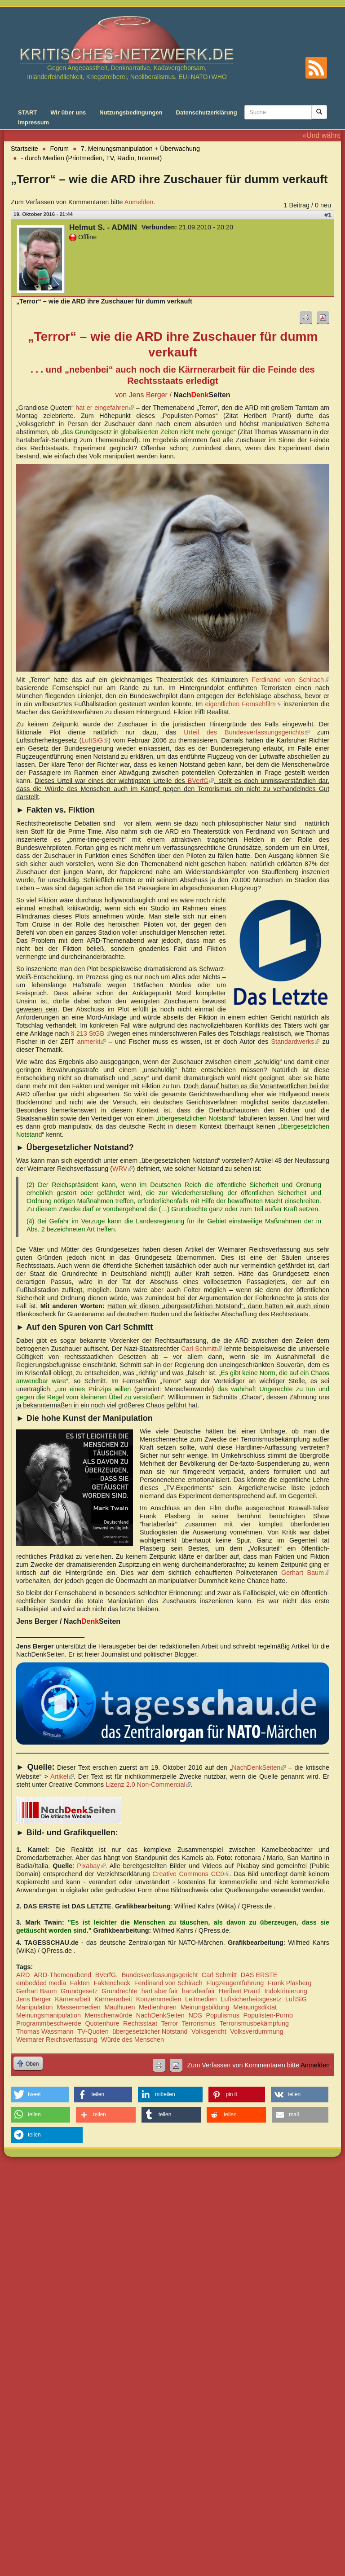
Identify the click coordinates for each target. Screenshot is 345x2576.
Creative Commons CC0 (190, 1873)
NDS (195, 2015)
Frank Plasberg (290, 1983)
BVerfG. (106, 1974)
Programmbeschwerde (48, 2023)
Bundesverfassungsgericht (160, 1974)
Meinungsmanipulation (48, 2015)
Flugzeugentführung (235, 1983)
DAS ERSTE (259, 1974)
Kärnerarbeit (72, 1999)
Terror (169, 2023)
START (27, 112)
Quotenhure (102, 2023)
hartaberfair (198, 1991)
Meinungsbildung (205, 2007)
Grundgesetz (79, 1991)
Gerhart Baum (305, 1572)
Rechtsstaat (140, 2023)
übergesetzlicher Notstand (149, 2031)
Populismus (222, 2015)
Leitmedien (201, 1999)
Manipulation (34, 2007)
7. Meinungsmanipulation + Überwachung (140, 148)
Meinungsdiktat (255, 2007)
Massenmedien (79, 2007)
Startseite (24, 148)
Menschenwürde (109, 2015)
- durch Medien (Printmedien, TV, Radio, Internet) (91, 158)
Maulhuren (119, 2007)
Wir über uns (68, 112)
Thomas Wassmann (44, 2031)
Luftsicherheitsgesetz (251, 1999)
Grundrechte (119, 1991)
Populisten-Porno (268, 2015)
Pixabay (91, 1865)
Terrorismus (199, 2023)
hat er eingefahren (104, 407)
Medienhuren (158, 2007)
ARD (23, 1974)
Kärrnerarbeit (113, 1999)
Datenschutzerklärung (206, 112)
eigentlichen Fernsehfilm (243, 704)
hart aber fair (160, 1991)
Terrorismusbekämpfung (254, 2023)
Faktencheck (111, 1983)
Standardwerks (295, 1041)
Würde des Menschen (132, 2039)
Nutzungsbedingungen (130, 112)
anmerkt (91, 1041)
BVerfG (201, 780)
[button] (40, 2094)
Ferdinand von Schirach (290, 679)
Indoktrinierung (286, 1991)
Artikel (62, 1776)
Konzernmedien (158, 1999)
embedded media (41, 1983)
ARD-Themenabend (62, 1974)
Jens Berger (33, 1999)
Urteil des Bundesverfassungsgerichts (247, 732)
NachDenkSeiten (259, 1767)
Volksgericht (208, 2031)
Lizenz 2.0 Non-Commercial (148, 1784)
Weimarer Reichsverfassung (56, 2039)
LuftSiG (94, 740)
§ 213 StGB (91, 1033)
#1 (328, 215)
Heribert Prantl (240, 1991)
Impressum (33, 122)
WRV (122, 1168)
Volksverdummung (256, 2031)
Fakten (80, 1983)
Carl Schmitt (201, 1348)
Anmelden (139, 202)
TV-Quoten (93, 2031)
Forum (59, 148)
